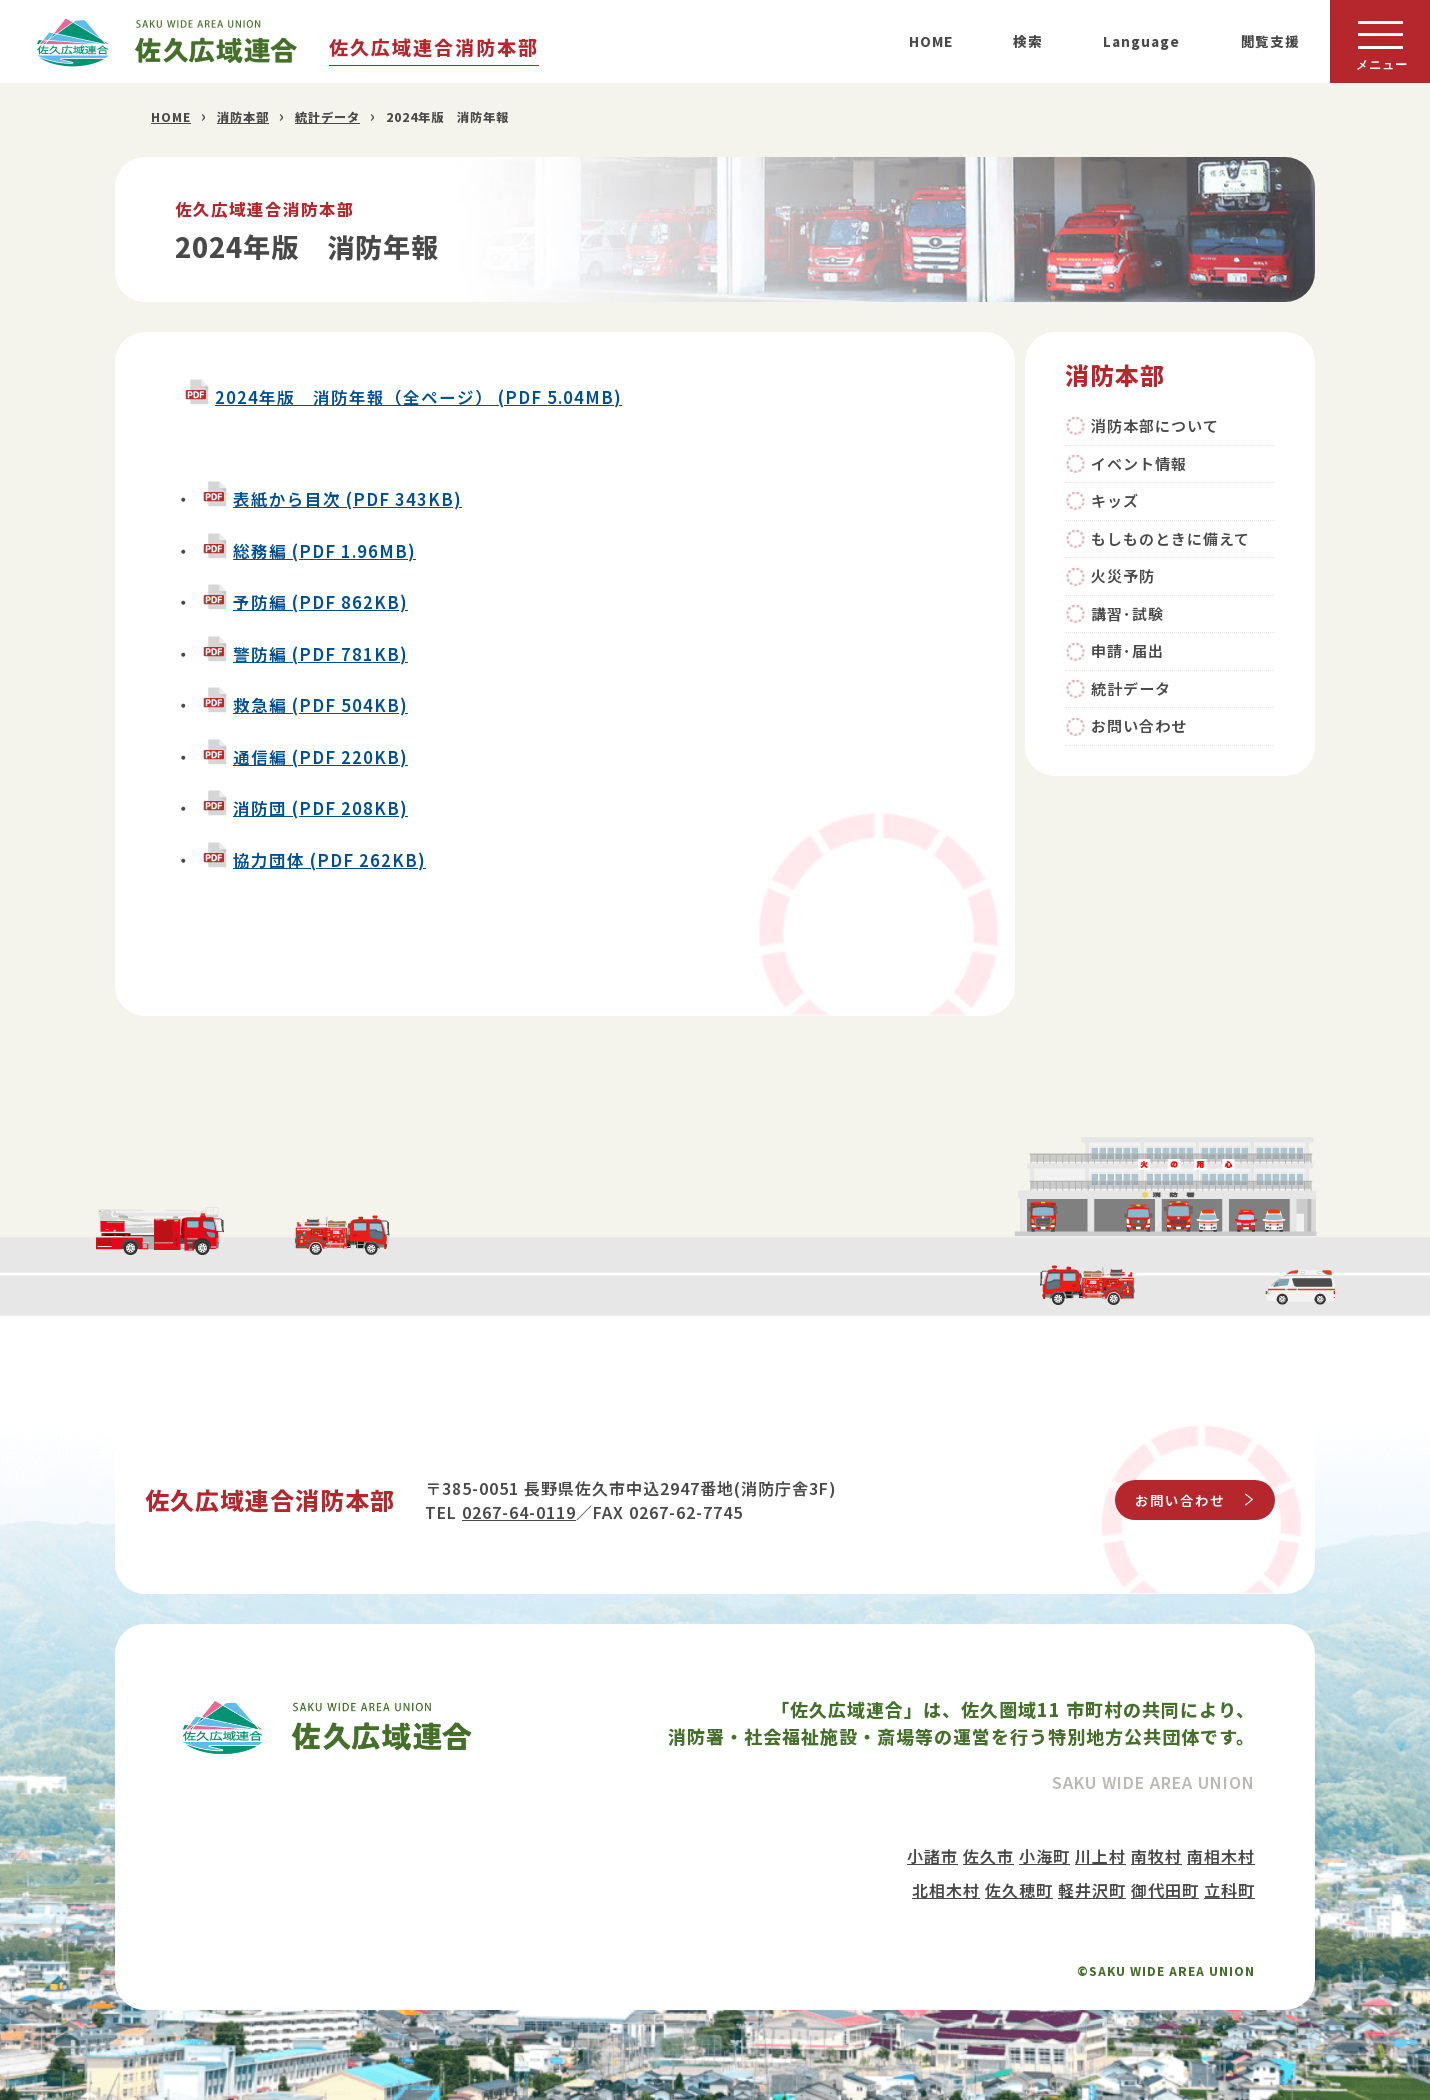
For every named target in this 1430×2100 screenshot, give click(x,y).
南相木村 (1221, 1856)
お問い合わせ (1139, 725)
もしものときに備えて (1170, 538)
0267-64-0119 (519, 1512)
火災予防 (1123, 575)
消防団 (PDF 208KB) (320, 808)
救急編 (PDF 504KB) (320, 705)
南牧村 (1156, 1856)
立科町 (1229, 1890)
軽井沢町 (1092, 1890)
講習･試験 (1127, 613)
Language (1141, 41)
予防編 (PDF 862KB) (320, 602)
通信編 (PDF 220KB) (320, 757)
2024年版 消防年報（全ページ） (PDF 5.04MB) (418, 397)
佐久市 (988, 1856)
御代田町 (1165, 1890)
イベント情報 (1139, 463)
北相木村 (946, 1890)
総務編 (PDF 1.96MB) (324, 551)
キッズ (1115, 500)
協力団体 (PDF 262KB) (329, 860)
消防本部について (1155, 425)
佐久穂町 (1019, 1890)
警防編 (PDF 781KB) (320, 654)
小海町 (1044, 1856)
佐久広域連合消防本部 (434, 47)
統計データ (327, 117)
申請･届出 (1127, 650)
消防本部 (243, 117)
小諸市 (932, 1856)
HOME (931, 41)
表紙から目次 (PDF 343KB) (347, 499)
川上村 (1100, 1856)
